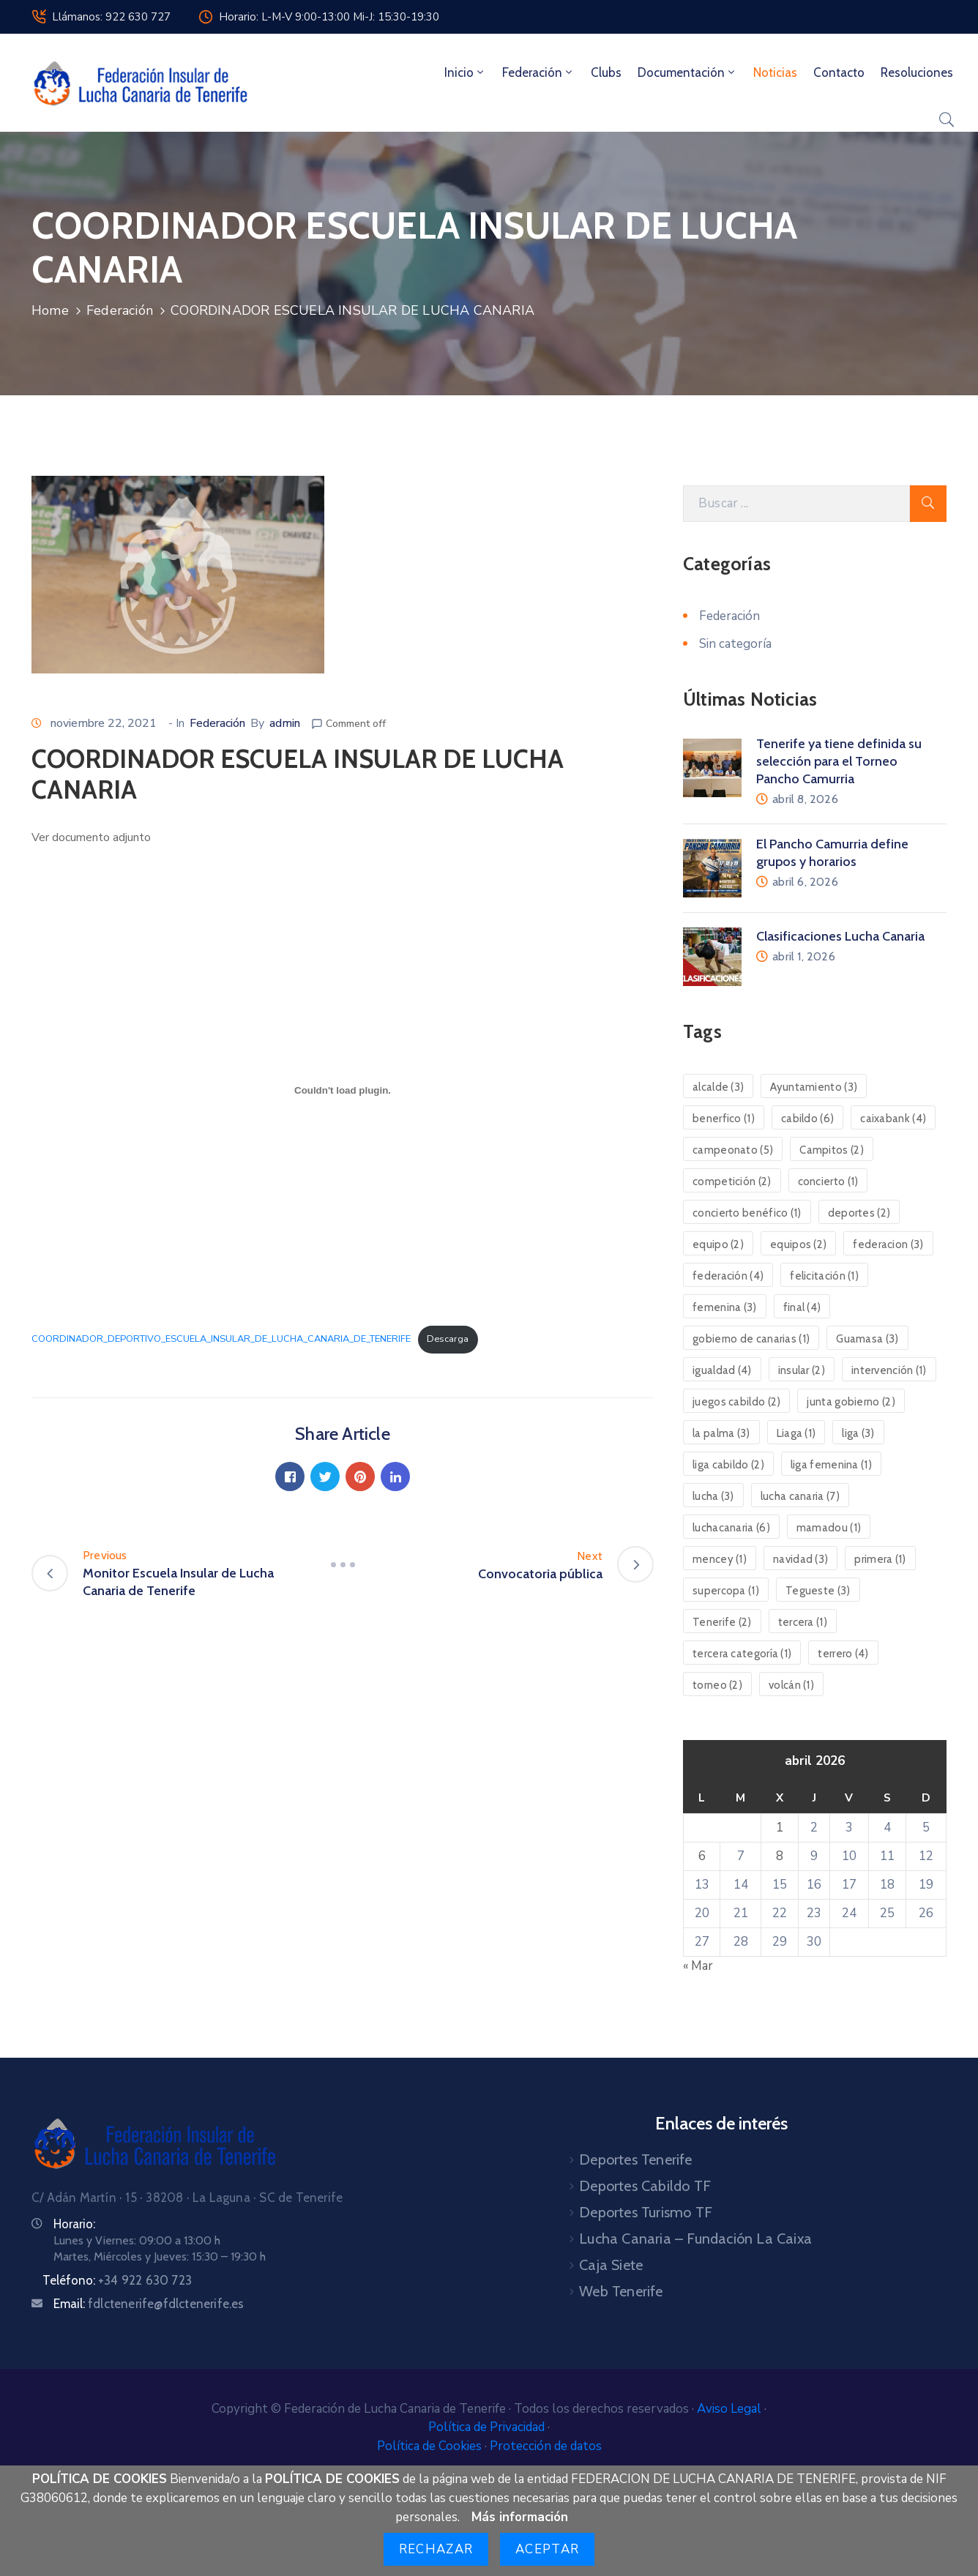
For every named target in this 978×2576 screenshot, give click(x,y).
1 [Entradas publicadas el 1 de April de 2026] (779, 1827)
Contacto (839, 72)
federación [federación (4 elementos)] (728, 1276)
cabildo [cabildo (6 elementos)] (807, 1118)
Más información (519, 2517)
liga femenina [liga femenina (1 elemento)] (831, 1464)
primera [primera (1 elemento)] (880, 1559)
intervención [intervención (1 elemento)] (889, 1370)
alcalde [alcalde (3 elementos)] (718, 1087)
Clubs (606, 72)
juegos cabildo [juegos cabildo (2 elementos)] (736, 1401)
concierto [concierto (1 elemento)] (828, 1181)
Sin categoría (735, 643)
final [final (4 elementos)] (802, 1307)
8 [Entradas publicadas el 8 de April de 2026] (779, 1856)
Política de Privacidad (488, 2427)
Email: (148, 2303)
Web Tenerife (620, 2291)
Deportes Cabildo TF (645, 2186)
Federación (538, 72)
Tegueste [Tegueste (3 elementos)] (818, 1590)
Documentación (687, 72)
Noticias (775, 72)
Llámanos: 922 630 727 (111, 17)
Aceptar (547, 2549)
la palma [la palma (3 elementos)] (721, 1433)
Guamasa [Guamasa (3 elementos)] (867, 1338)
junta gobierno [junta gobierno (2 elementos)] (851, 1401)
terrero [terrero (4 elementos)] (843, 1653)
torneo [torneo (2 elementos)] (717, 1685)
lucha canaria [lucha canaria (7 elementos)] (800, 1496)
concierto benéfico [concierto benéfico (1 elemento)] (747, 1213)
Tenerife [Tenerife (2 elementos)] (722, 1622)
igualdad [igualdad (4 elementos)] (722, 1370)
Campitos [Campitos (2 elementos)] (831, 1150)
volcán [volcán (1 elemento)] (791, 1685)
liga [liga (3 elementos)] (858, 1433)
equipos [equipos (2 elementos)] (798, 1244)
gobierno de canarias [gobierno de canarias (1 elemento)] (751, 1338)
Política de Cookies (431, 2446)
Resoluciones (917, 72)
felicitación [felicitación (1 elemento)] (824, 1276)
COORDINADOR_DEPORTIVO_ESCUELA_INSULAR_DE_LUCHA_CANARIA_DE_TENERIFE (221, 1338)
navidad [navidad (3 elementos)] (800, 1559)
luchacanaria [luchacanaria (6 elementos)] (731, 1527)
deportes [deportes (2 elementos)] (859, 1213)
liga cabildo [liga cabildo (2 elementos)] (728, 1464)
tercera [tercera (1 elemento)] (802, 1622)
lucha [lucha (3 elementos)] (713, 1496)
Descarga (448, 1338)
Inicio (465, 72)
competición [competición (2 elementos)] (732, 1181)
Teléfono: (117, 2280)
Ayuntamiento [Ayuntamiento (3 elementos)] (813, 1087)
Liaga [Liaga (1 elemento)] (796, 1433)
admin (284, 723)
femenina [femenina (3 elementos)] (725, 1307)
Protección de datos (546, 2446)
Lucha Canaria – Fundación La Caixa (695, 2238)
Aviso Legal (730, 2408)
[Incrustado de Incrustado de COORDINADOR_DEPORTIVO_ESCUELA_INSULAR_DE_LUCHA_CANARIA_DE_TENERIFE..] (342, 1090)
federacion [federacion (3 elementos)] (888, 1244)
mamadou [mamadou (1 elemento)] (828, 1527)
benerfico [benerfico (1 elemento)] (724, 1118)
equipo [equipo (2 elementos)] (718, 1244)
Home (50, 310)
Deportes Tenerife (635, 2159)
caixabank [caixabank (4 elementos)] (893, 1118)
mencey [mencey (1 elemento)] (720, 1559)
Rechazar (436, 2549)
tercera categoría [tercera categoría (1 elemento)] (742, 1653)
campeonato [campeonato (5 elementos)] (733, 1150)
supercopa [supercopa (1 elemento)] (726, 1590)
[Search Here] (796, 503)
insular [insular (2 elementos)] (801, 1370)
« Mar (698, 1965)
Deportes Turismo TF (645, 2212)
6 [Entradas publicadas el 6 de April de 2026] (702, 1856)
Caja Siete (611, 2265)
